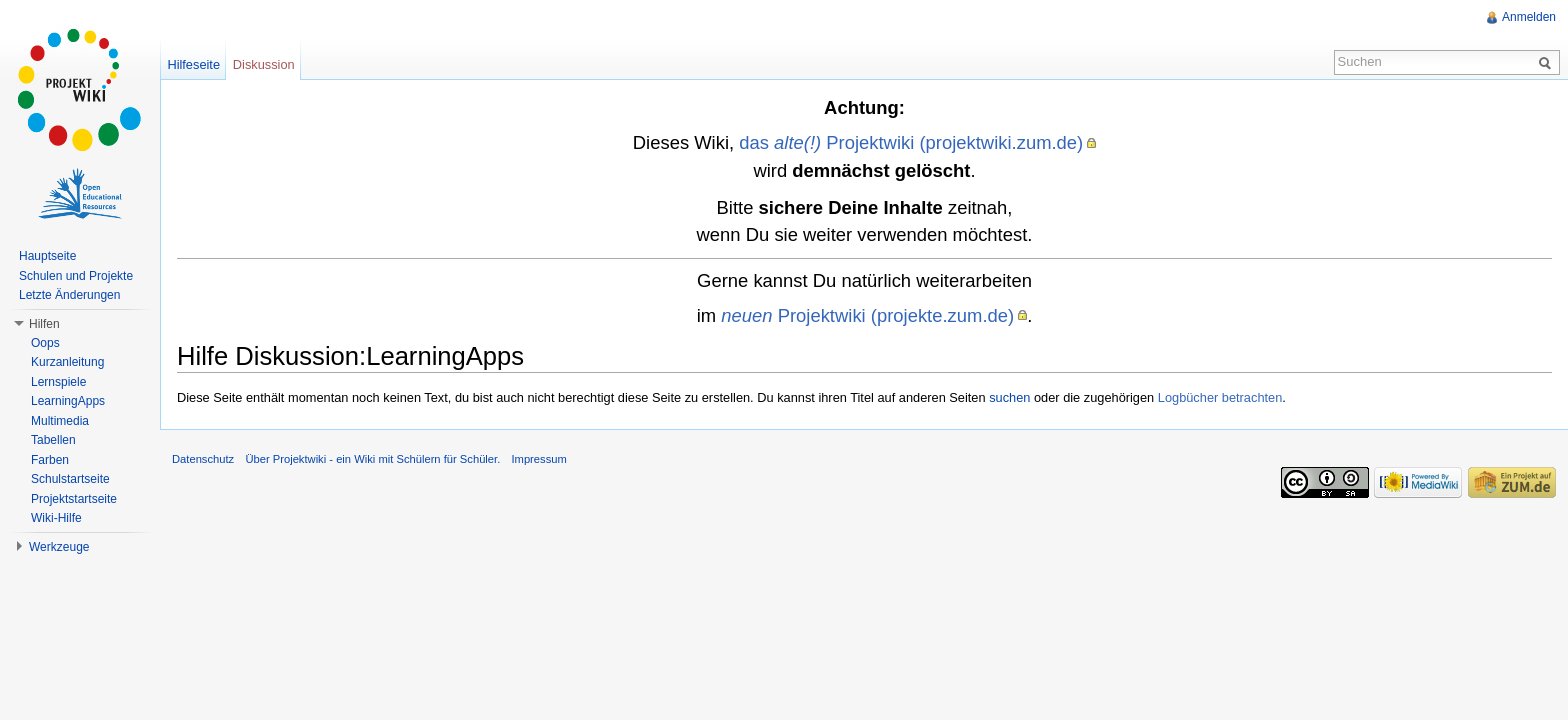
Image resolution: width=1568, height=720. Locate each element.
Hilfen (44, 324)
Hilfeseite (193, 64)
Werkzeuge (59, 547)
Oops (45, 343)
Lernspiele (58, 382)
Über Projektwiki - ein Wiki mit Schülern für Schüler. (372, 459)
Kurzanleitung (67, 362)
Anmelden (1529, 17)
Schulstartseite (70, 479)
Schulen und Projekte (76, 276)
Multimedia (60, 421)
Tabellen (53, 440)
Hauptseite (47, 256)
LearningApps (68, 401)
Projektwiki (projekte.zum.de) (867, 315)
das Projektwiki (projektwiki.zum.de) (911, 142)
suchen (1009, 397)
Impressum (538, 459)
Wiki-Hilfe (56, 518)
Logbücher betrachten (1220, 397)
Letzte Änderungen (69, 295)
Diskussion (264, 64)
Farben (50, 460)
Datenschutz (203, 459)
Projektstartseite (74, 499)
